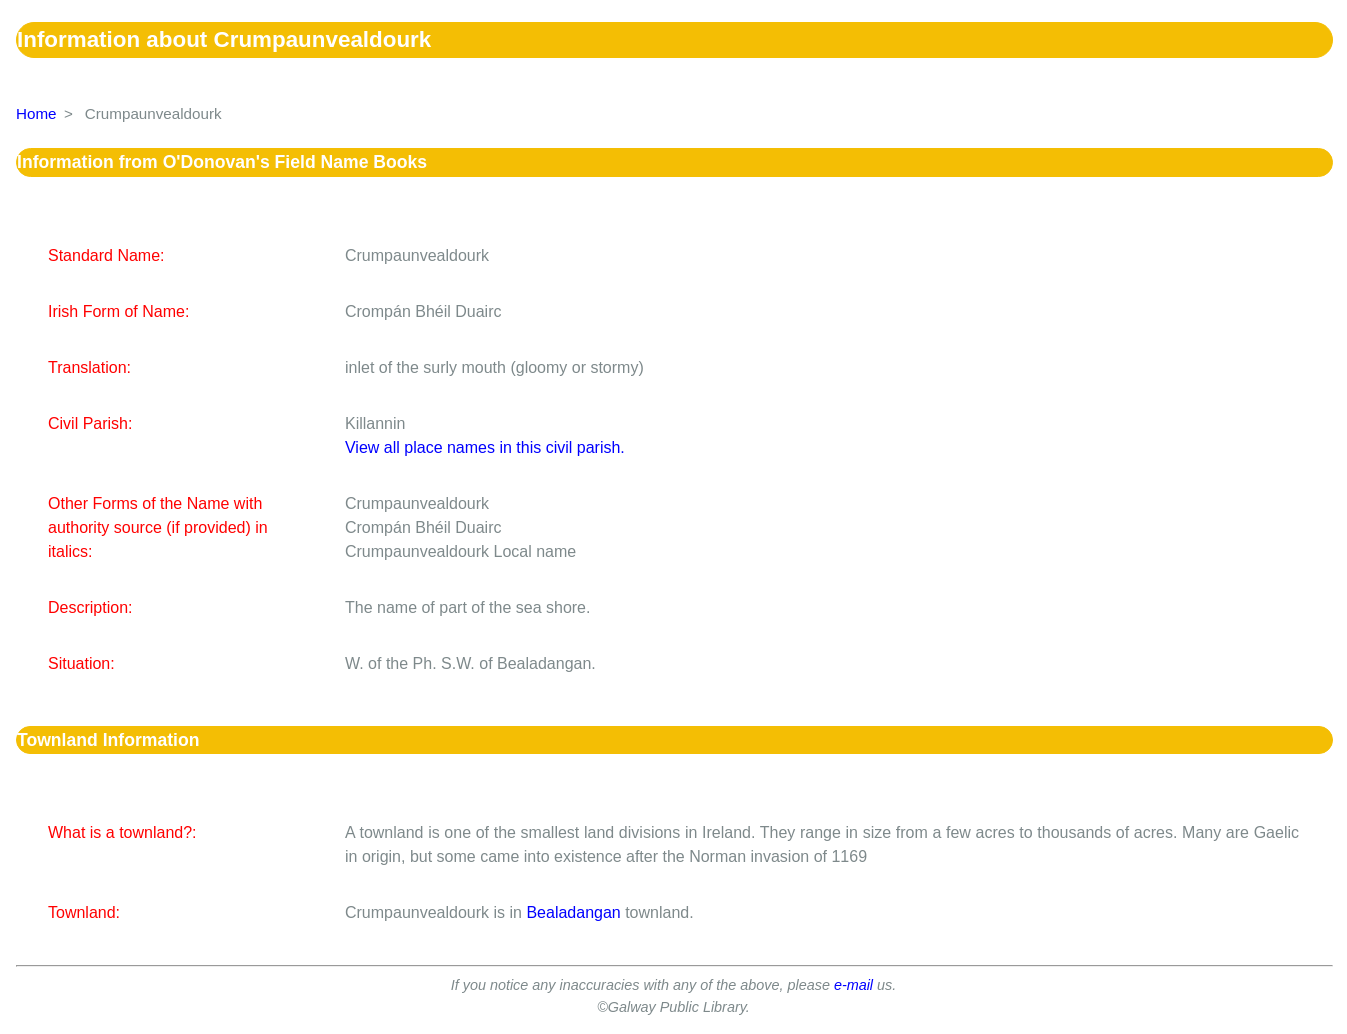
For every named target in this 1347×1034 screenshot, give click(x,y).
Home (36, 113)
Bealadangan (573, 912)
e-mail (853, 985)
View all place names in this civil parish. (485, 447)
